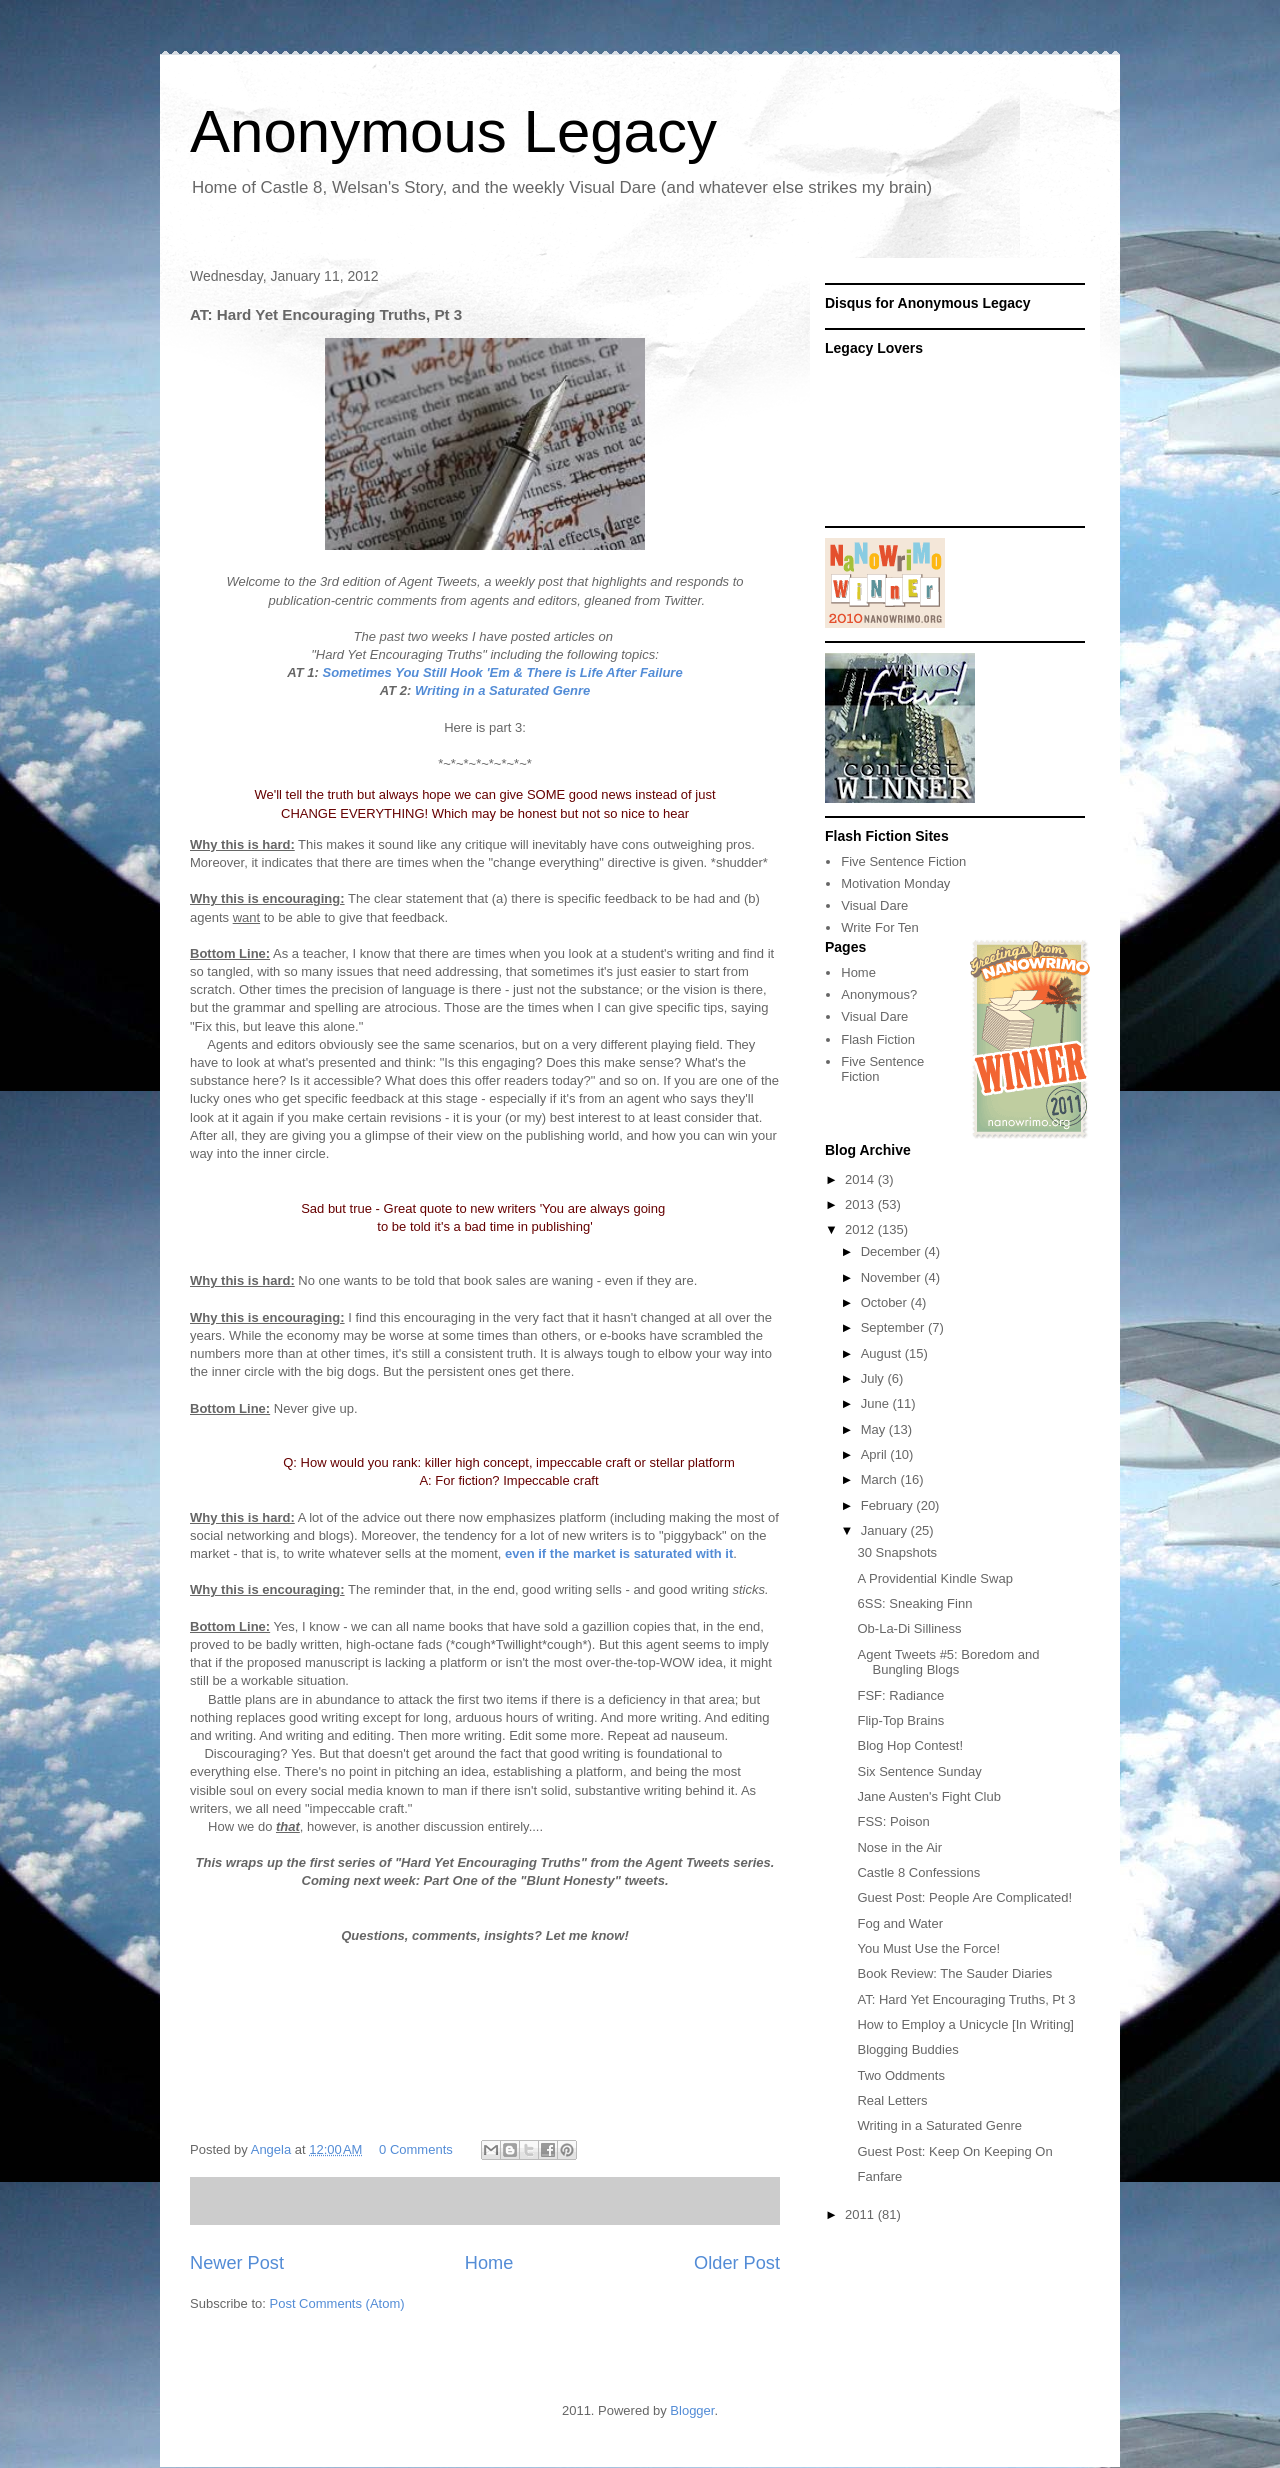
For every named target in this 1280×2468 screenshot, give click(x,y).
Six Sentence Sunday (919, 1771)
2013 (861, 1204)
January (886, 1530)
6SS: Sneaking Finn (914, 1603)
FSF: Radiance (900, 1695)
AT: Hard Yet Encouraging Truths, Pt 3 (966, 1999)
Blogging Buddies (907, 2049)
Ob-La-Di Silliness (909, 1628)
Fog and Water (900, 1923)
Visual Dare (874, 905)
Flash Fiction (878, 1039)
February (889, 1505)
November (893, 1277)
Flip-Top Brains (900, 1720)
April (876, 1454)
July (874, 1378)
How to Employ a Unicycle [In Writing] (965, 2024)
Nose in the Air (899, 1847)
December (893, 1251)
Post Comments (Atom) (337, 2303)
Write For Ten (880, 927)
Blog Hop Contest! (910, 1745)
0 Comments (416, 2149)
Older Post (737, 2263)
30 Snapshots (897, 1552)
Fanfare (879, 2176)
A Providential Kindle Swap (934, 1578)
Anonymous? (879, 994)
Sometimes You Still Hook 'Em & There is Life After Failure (502, 672)
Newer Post (237, 2263)
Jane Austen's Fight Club (928, 1796)
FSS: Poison (893, 1821)
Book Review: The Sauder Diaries (954, 1973)
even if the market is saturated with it (619, 1553)
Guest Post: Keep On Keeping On (954, 2151)
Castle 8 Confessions (918, 1872)
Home (489, 2263)
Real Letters (892, 2100)
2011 (861, 2214)
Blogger (692, 2410)
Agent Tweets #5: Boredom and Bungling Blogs (948, 1662)
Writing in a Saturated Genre (502, 690)
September (894, 1327)
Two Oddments (900, 2075)
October (886, 1302)
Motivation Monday (895, 883)
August (883, 1353)
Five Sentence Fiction (903, 861)
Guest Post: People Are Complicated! (964, 1897)
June (877, 1403)
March (881, 1479)
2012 (861, 1229)
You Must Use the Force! (928, 1948)
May (875, 1429)
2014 (861, 1179)
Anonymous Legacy (453, 131)
